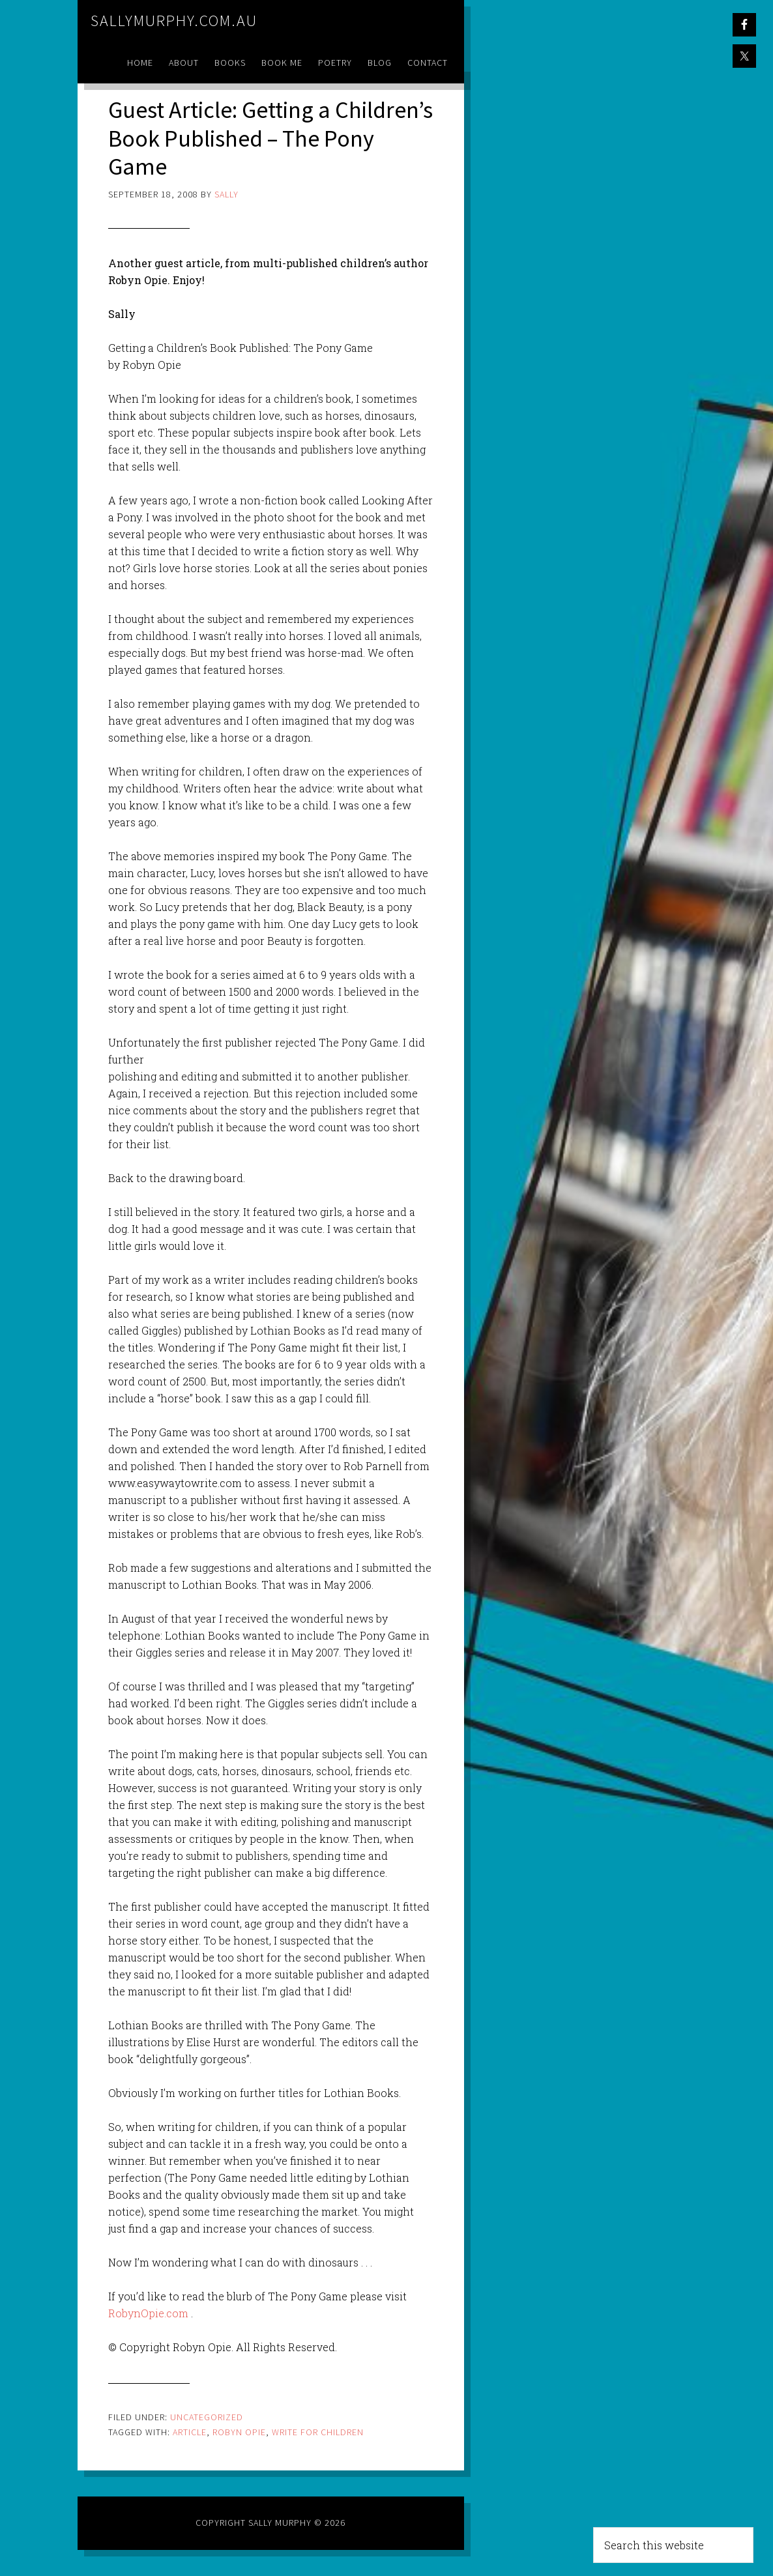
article (190, 2432)
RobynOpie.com (148, 2313)
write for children (318, 2432)
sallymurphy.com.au (174, 20)
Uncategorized (206, 2417)
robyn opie (239, 2432)
